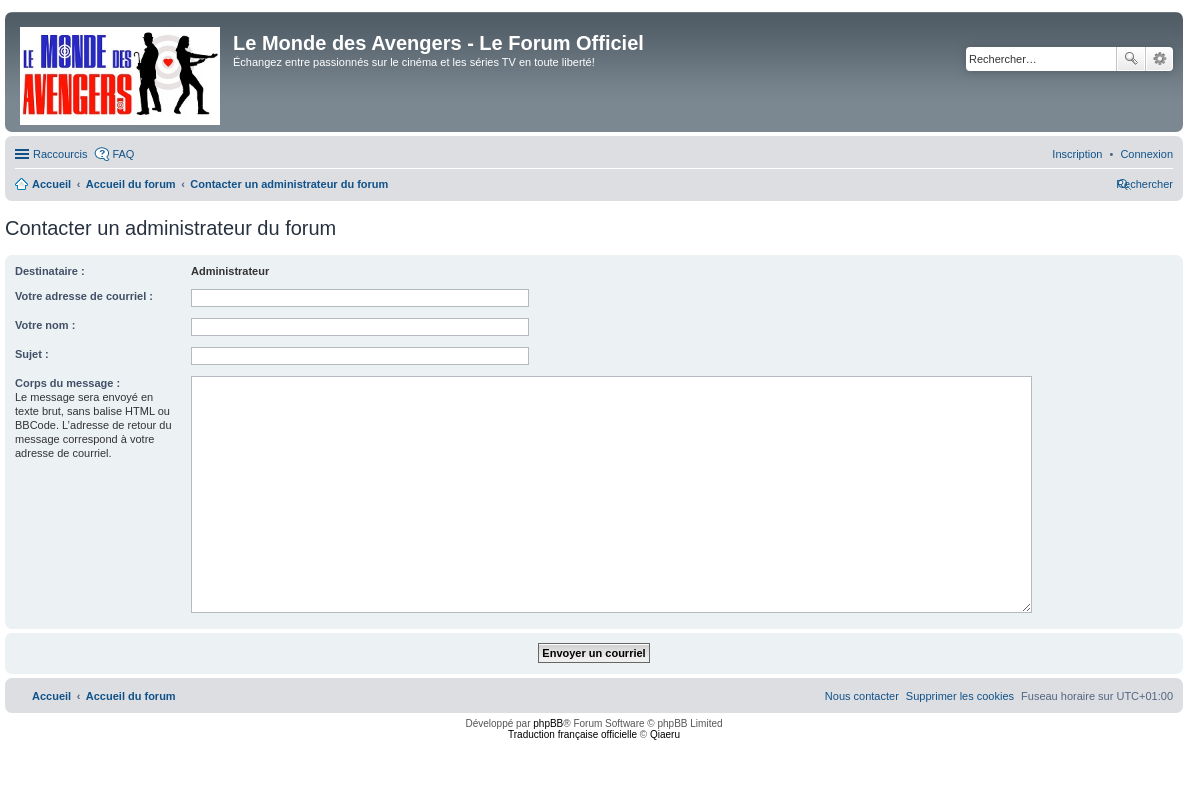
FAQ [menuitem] (123, 154)
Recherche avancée (1159, 59)
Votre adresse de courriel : (84, 296)
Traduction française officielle (572, 734)
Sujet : (32, 354)
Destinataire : (50, 271)
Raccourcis (60, 154)
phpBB (548, 723)
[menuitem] (1146, 154)
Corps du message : (67, 383)
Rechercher (1131, 59)
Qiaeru (665, 734)
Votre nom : (45, 325)
